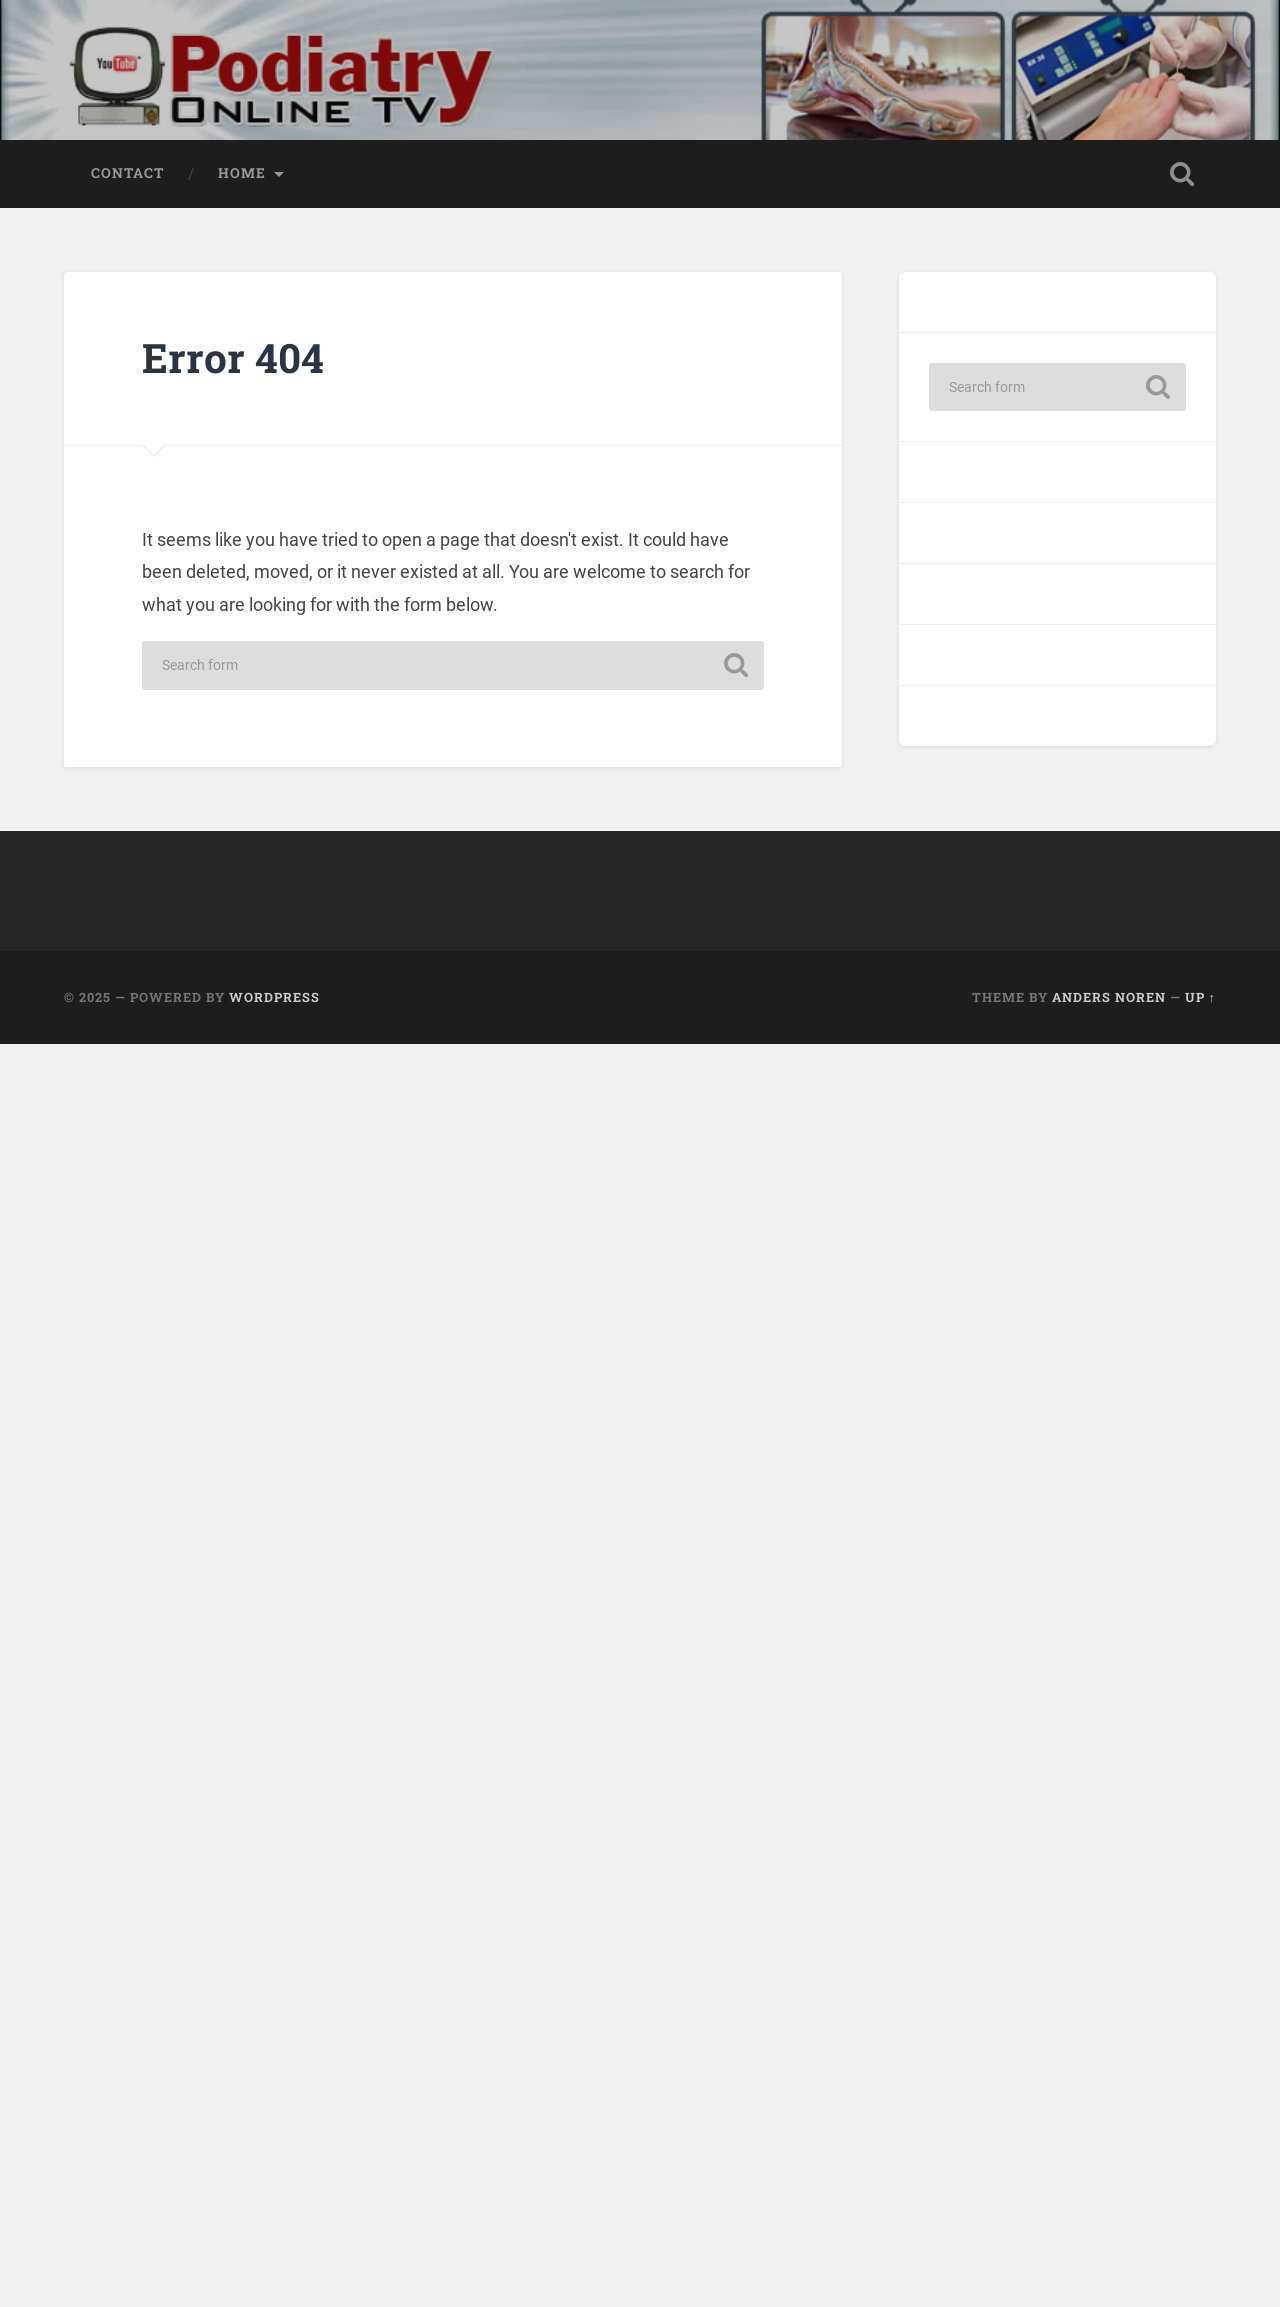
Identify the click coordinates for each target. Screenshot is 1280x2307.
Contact (127, 173)
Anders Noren (1109, 997)
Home (242, 173)
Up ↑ (1200, 997)
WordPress (274, 997)
